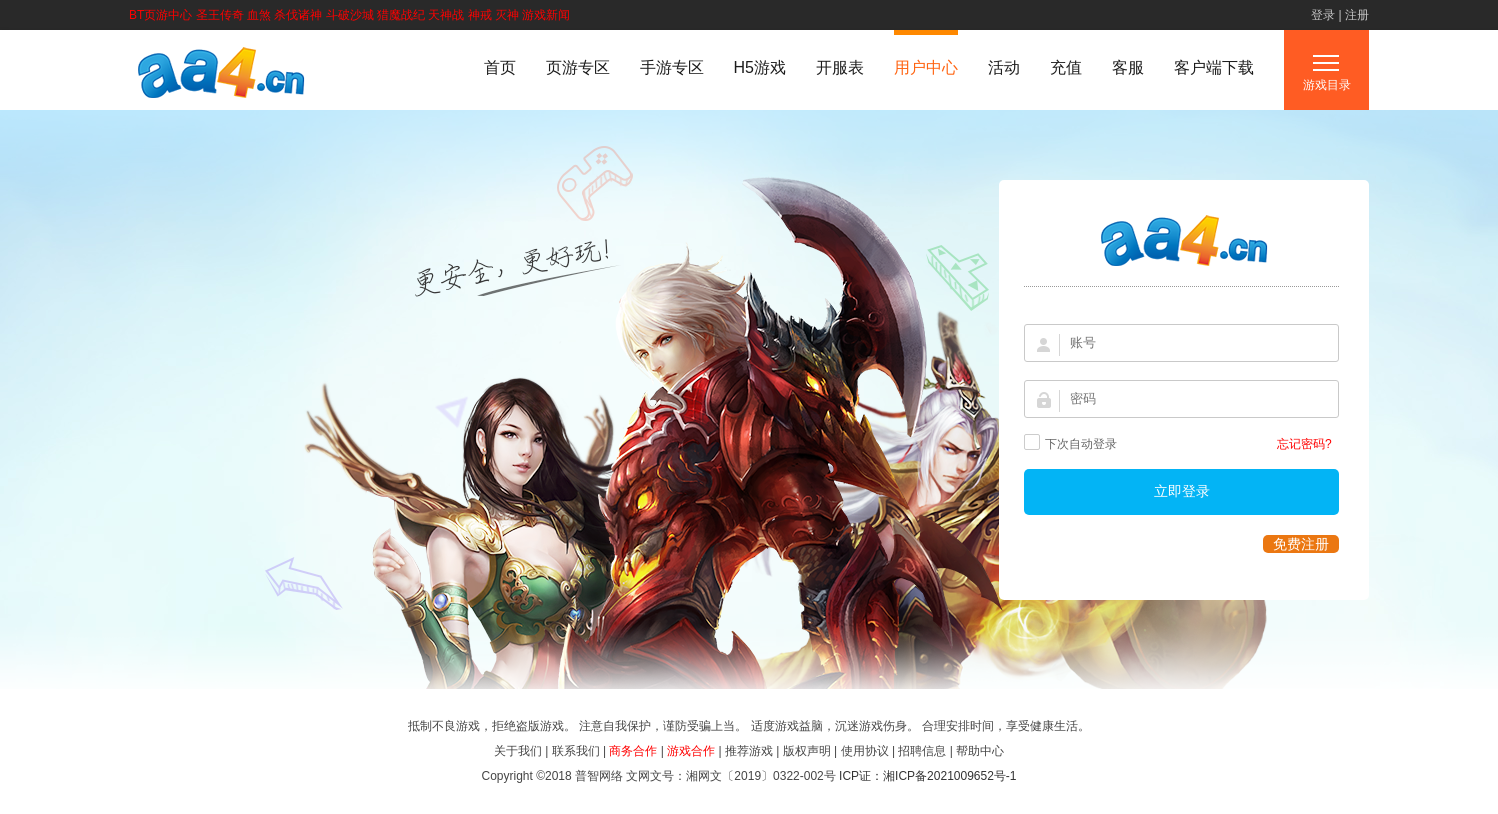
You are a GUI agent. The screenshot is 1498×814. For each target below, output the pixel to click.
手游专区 (672, 67)
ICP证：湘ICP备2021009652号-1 (927, 776)
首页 (500, 67)
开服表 (840, 67)
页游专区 (578, 67)
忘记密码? (1304, 444)
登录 (1323, 15)
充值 (1066, 67)
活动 (1004, 67)
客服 (1128, 67)
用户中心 (926, 67)
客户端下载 (1214, 67)
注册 (1357, 15)
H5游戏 (760, 67)
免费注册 (1301, 544)
